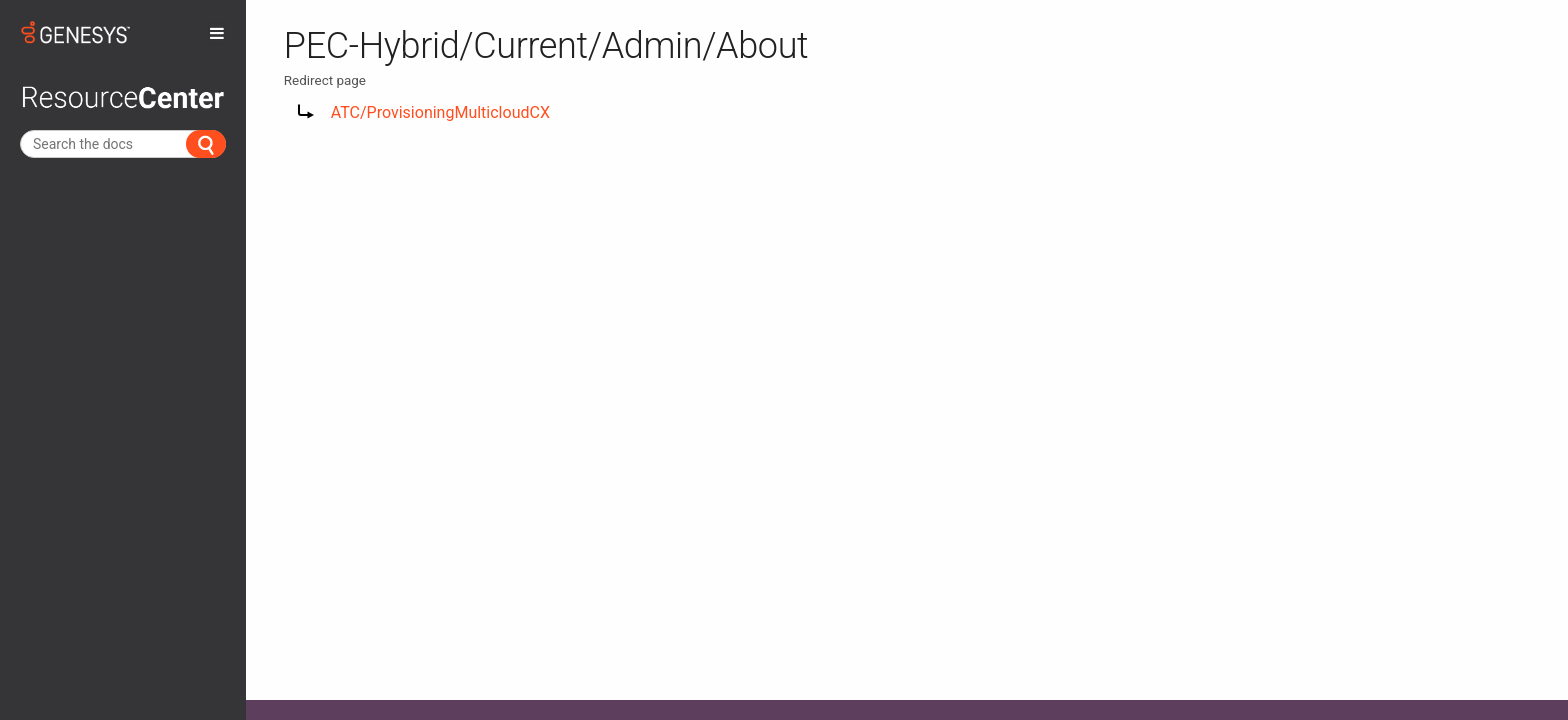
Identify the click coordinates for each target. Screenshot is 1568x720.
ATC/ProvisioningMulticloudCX (440, 112)
